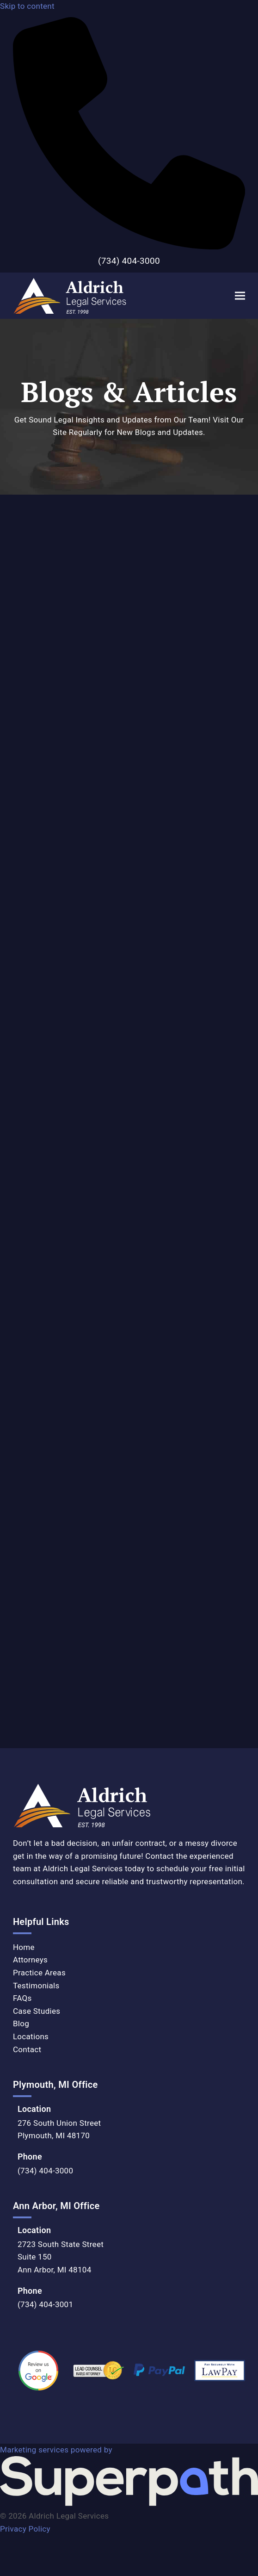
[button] (240, 295)
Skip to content (27, 6)
